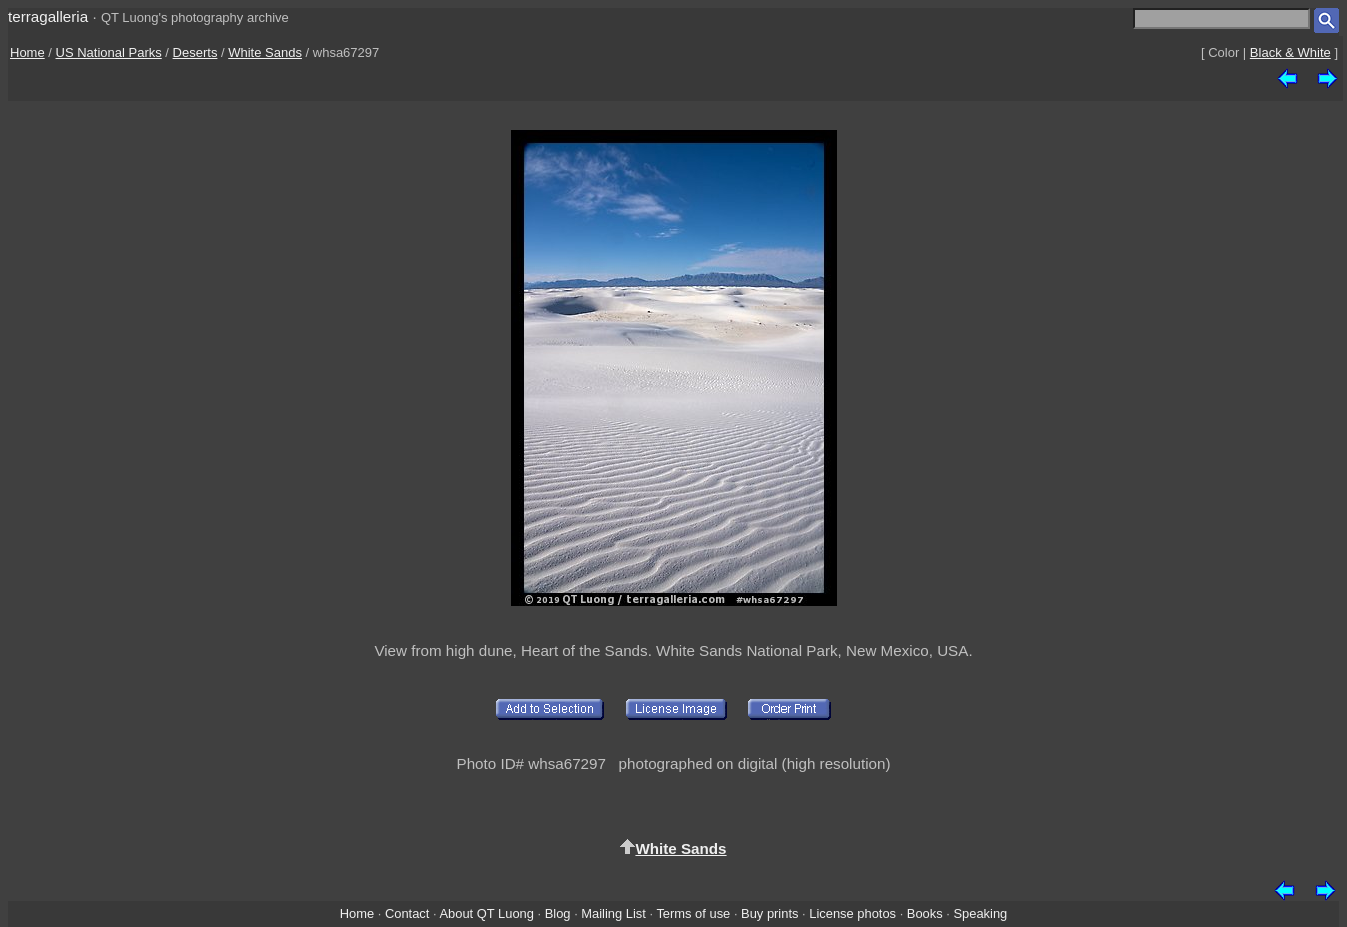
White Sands (265, 52)
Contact (407, 913)
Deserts (195, 52)
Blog (558, 913)
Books (925, 913)
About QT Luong (486, 913)
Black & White (1290, 52)
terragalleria (48, 16)
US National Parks (109, 52)
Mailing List (613, 913)
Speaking (980, 913)
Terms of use (693, 913)
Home (27, 52)
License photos (852, 913)
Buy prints (769, 913)
